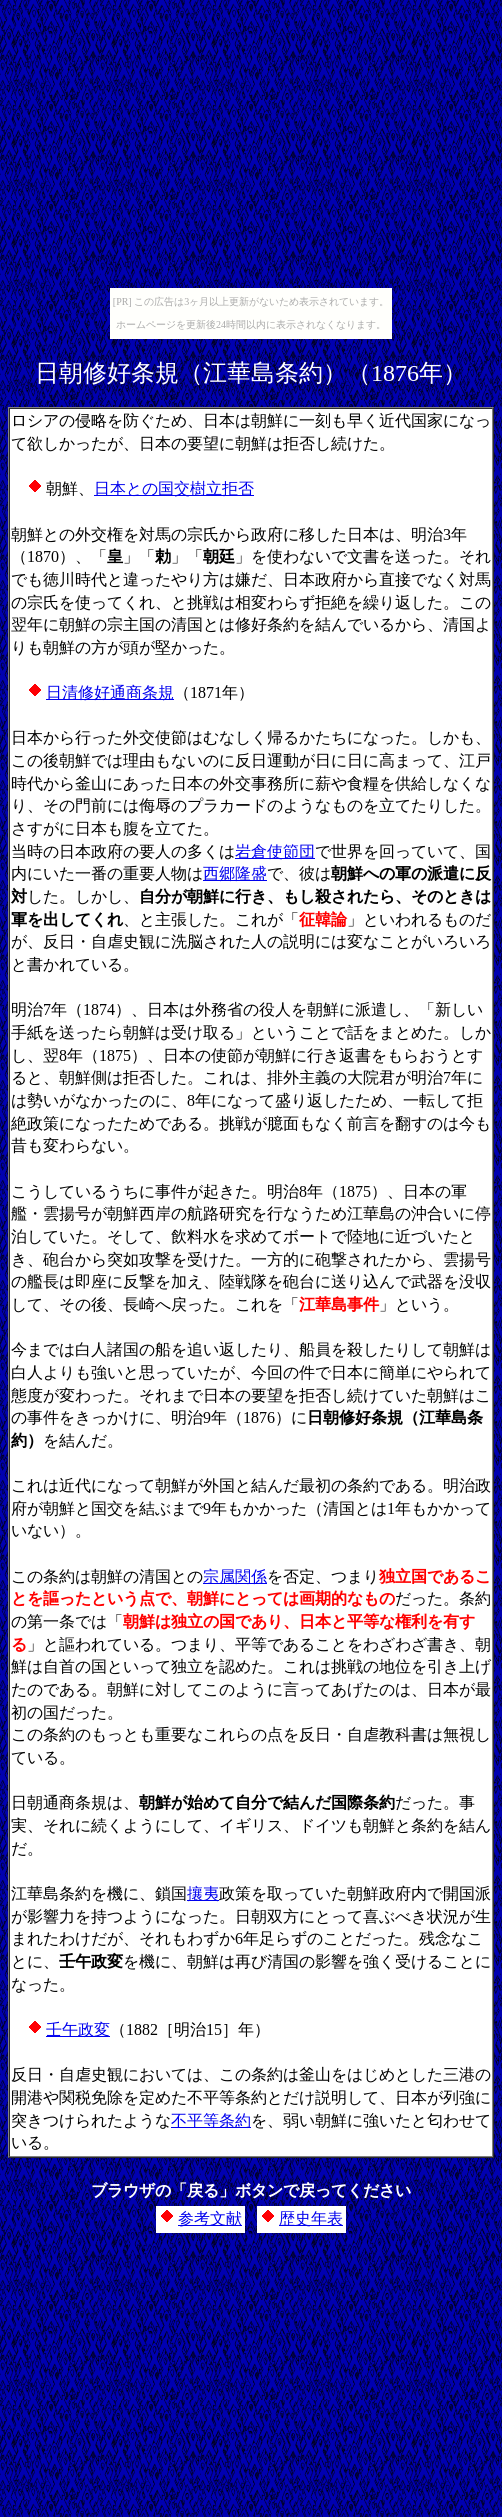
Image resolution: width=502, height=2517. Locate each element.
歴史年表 (311, 2218)
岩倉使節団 (275, 851)
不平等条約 (211, 2120)
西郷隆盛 (235, 873)
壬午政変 (78, 2029)
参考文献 (210, 2218)
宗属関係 (235, 1576)
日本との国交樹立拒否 (174, 488)
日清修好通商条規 (110, 692)
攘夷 (203, 1893)
